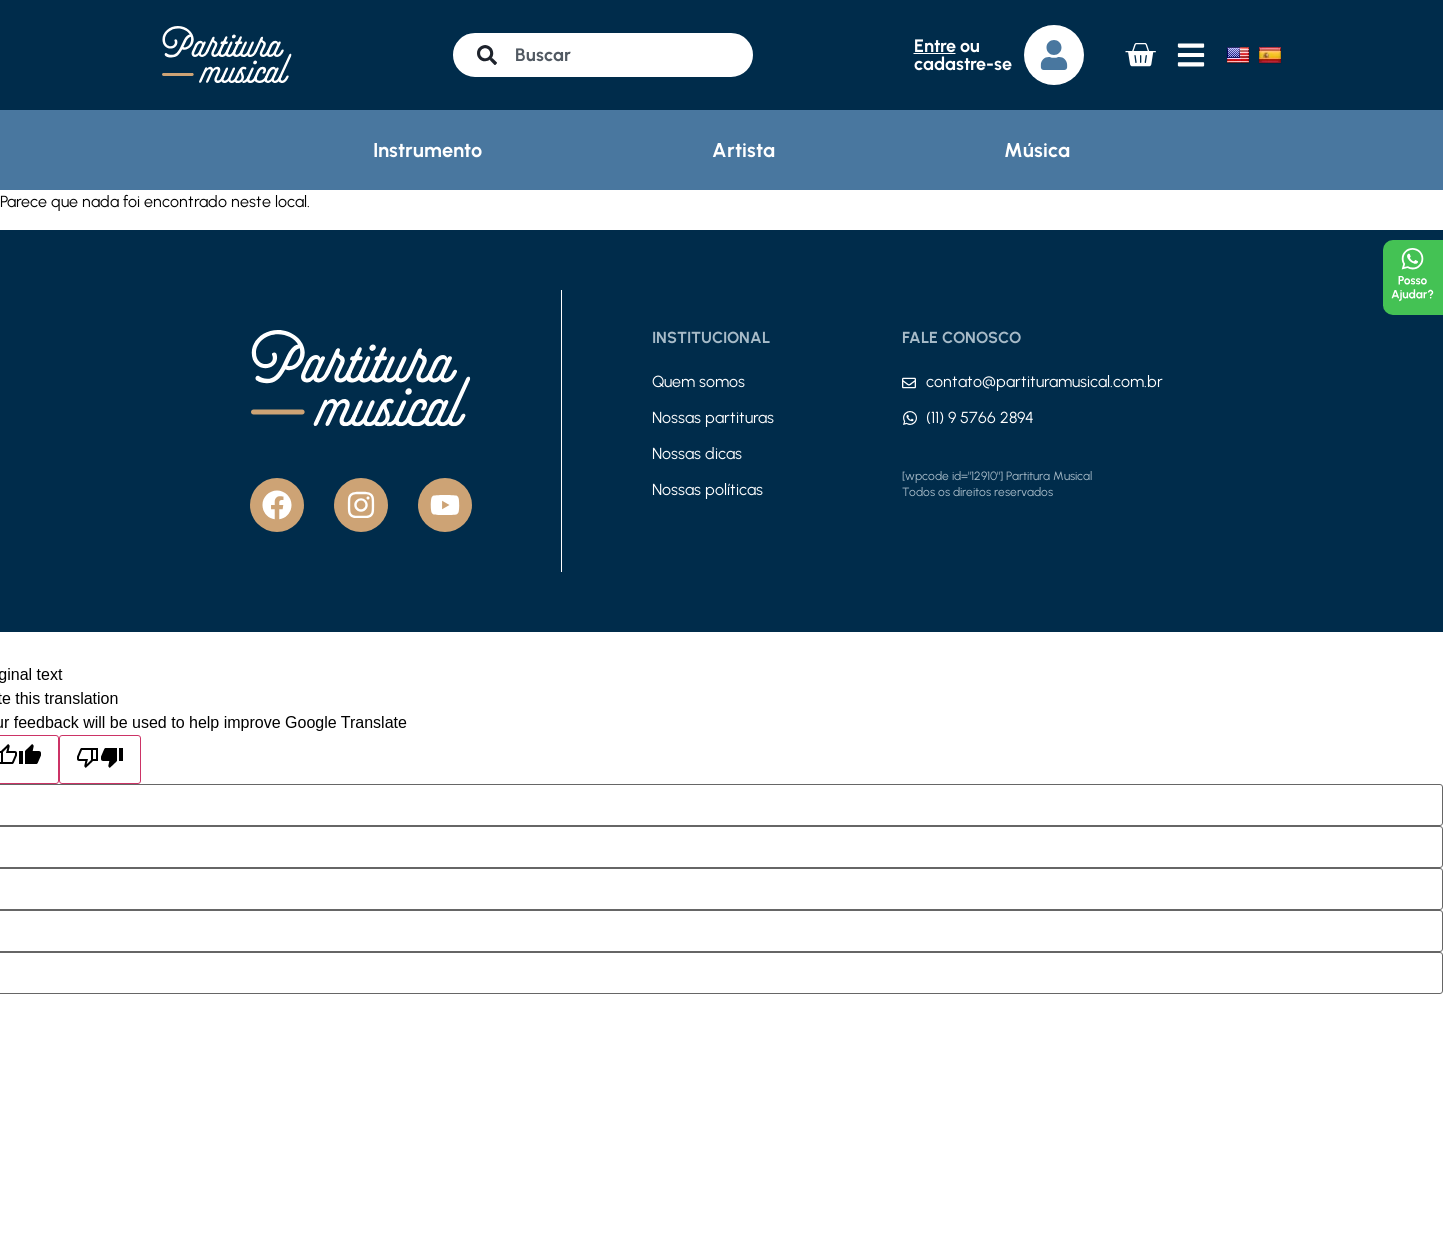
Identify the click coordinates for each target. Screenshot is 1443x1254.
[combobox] (603, 55)
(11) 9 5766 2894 (980, 417)
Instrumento (427, 150)
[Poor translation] (100, 759)
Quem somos (698, 381)
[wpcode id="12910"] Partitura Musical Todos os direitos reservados (997, 484)
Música (1037, 150)
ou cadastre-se (963, 55)
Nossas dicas (697, 453)
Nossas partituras (713, 417)
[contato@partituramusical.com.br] (909, 383)
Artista (743, 150)
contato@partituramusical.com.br (1044, 381)
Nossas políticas (707, 489)
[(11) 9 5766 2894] (910, 418)
